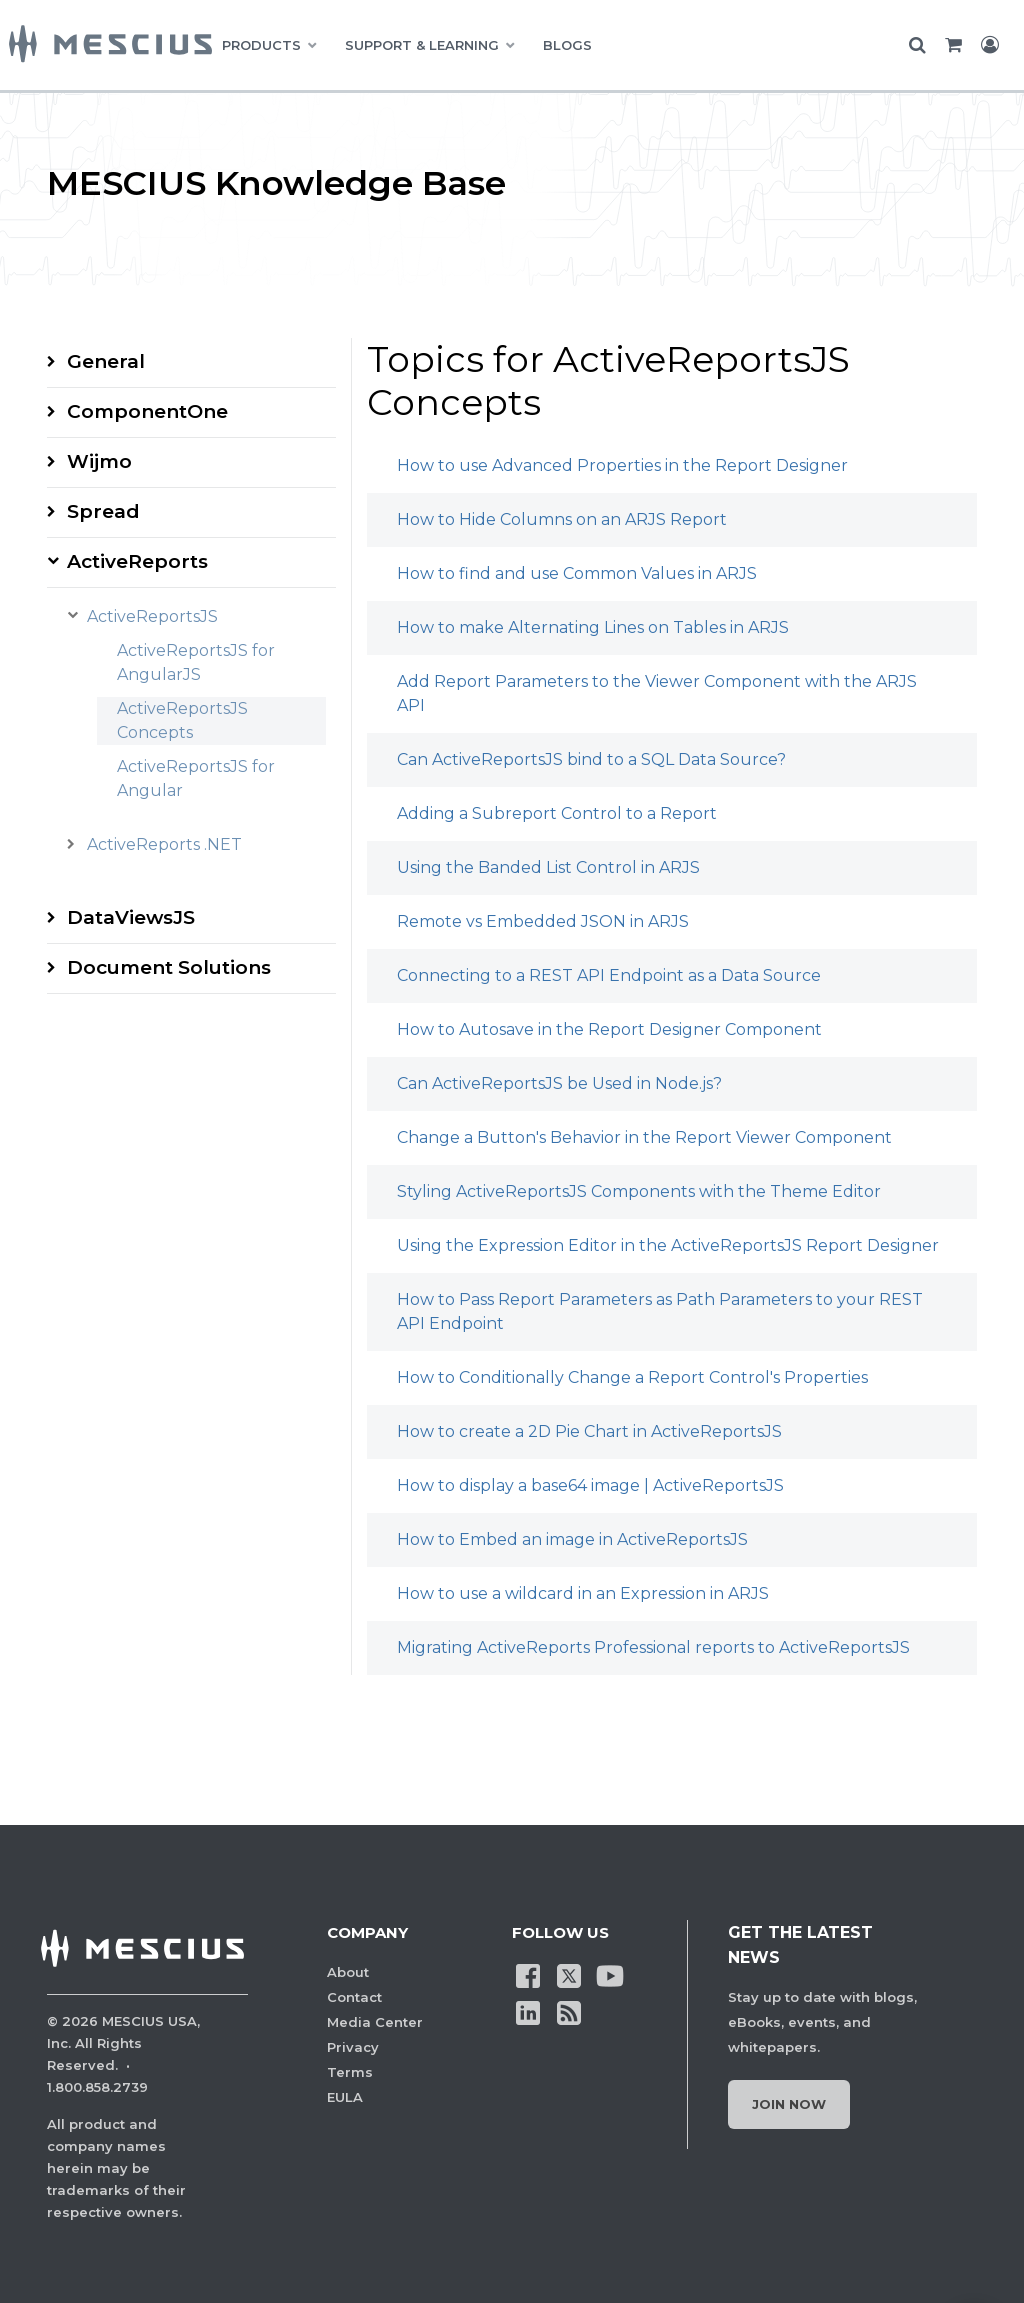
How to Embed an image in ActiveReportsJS (572, 1539)
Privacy (353, 2047)
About (348, 1972)
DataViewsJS (131, 917)
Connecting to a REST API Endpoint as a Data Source (609, 975)
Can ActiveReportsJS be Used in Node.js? (559, 1083)
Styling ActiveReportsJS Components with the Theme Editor (639, 1191)
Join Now (789, 2104)
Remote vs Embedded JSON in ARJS (543, 921)
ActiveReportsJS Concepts (182, 720)
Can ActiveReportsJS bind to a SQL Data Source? (591, 759)
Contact (354, 1997)
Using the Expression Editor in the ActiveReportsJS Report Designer (668, 1245)
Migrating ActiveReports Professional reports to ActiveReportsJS (653, 1647)
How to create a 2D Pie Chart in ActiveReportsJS (589, 1431)
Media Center (375, 2022)
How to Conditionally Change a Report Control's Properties (632, 1377)
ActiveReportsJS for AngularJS (196, 662)
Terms (350, 2072)
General (106, 361)
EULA (345, 2097)
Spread (103, 511)
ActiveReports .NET (164, 844)
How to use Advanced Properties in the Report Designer (622, 465)
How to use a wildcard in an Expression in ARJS (583, 1593)
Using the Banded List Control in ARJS (548, 867)
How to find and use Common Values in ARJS (577, 573)
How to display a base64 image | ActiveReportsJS (590, 1485)
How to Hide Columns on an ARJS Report (562, 519)
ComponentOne (147, 411)
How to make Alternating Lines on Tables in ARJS (593, 627)
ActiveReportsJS (152, 616)
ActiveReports (137, 561)
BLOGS (567, 45)
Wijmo (99, 461)
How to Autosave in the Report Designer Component (609, 1029)
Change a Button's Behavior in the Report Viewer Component (644, 1137)
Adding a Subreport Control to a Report (557, 813)
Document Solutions (169, 967)
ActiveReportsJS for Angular (196, 778)
